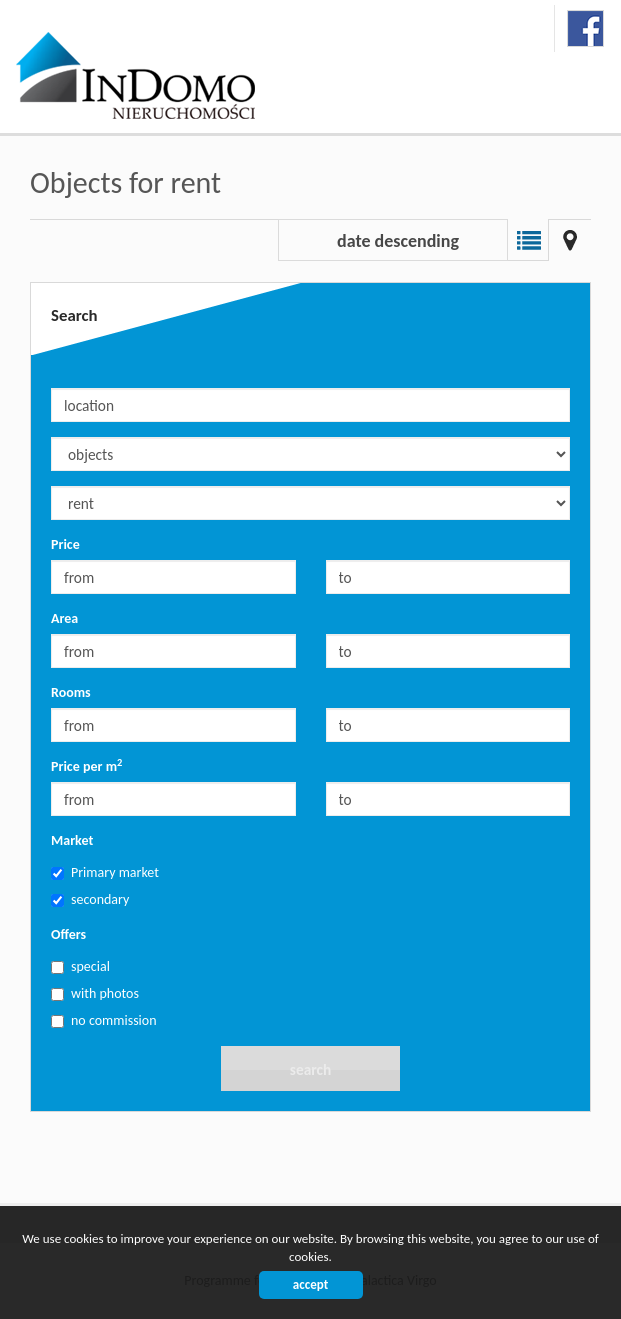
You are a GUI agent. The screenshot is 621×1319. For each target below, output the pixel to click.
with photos (95, 993)
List (528, 240)
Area (64, 618)
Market (72, 840)
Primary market (105, 872)
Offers (68, 934)
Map (570, 240)
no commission (104, 1020)
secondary (90, 899)
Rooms (71, 692)
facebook (585, 28)
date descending (398, 241)
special (80, 966)
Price (65, 544)
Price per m (86, 766)
